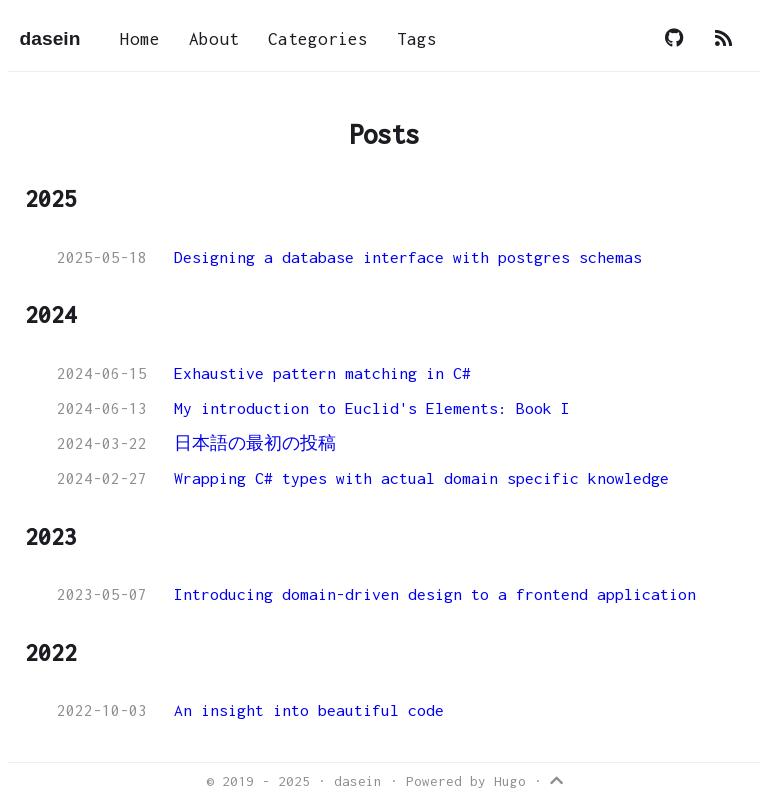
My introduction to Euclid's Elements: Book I (372, 408)
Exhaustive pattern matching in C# (322, 373)
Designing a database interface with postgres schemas (408, 257)
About (214, 39)
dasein (50, 38)
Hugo (510, 781)
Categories (318, 39)
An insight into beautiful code (309, 710)
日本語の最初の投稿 (255, 443)
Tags (417, 39)
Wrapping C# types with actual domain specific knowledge (421, 478)
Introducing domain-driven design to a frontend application (435, 594)
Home (140, 39)
